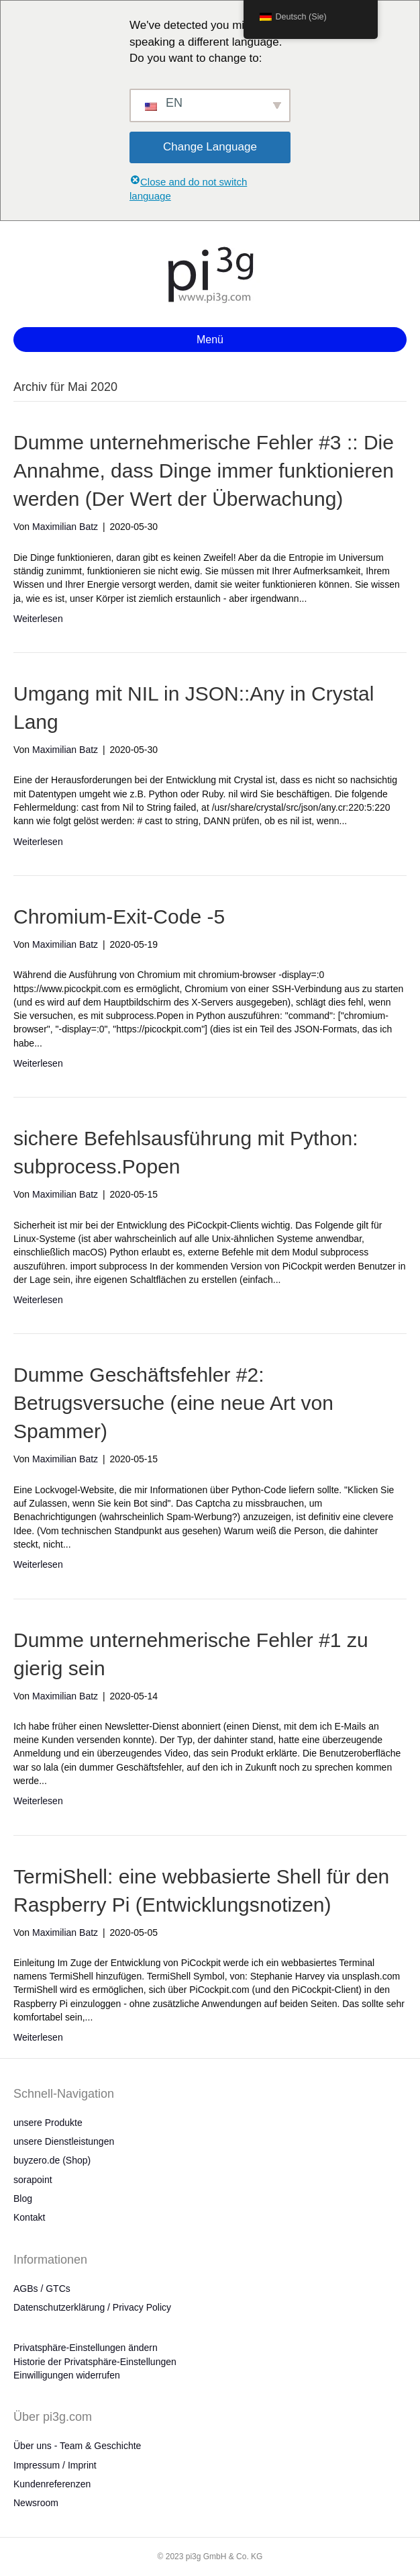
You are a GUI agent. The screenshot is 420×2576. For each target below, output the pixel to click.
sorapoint (32, 2179)
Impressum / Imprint (55, 2465)
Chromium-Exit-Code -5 (119, 916)
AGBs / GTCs (41, 2288)
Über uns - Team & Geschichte (77, 2445)
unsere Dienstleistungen (63, 2141)
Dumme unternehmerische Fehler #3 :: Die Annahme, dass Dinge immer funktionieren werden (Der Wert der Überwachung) (203, 470)
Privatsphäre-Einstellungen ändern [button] (85, 2347)
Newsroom (35, 2502)
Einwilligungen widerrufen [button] (66, 2375)
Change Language (210, 146)
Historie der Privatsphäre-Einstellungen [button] (94, 2361)
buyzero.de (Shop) (52, 2160)
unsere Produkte (48, 2122)
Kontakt (29, 2217)
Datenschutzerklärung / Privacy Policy (92, 2307)
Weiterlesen (38, 618)
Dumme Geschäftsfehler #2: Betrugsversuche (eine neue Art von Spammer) (173, 1403)
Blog (22, 2198)
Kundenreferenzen (52, 2484)
